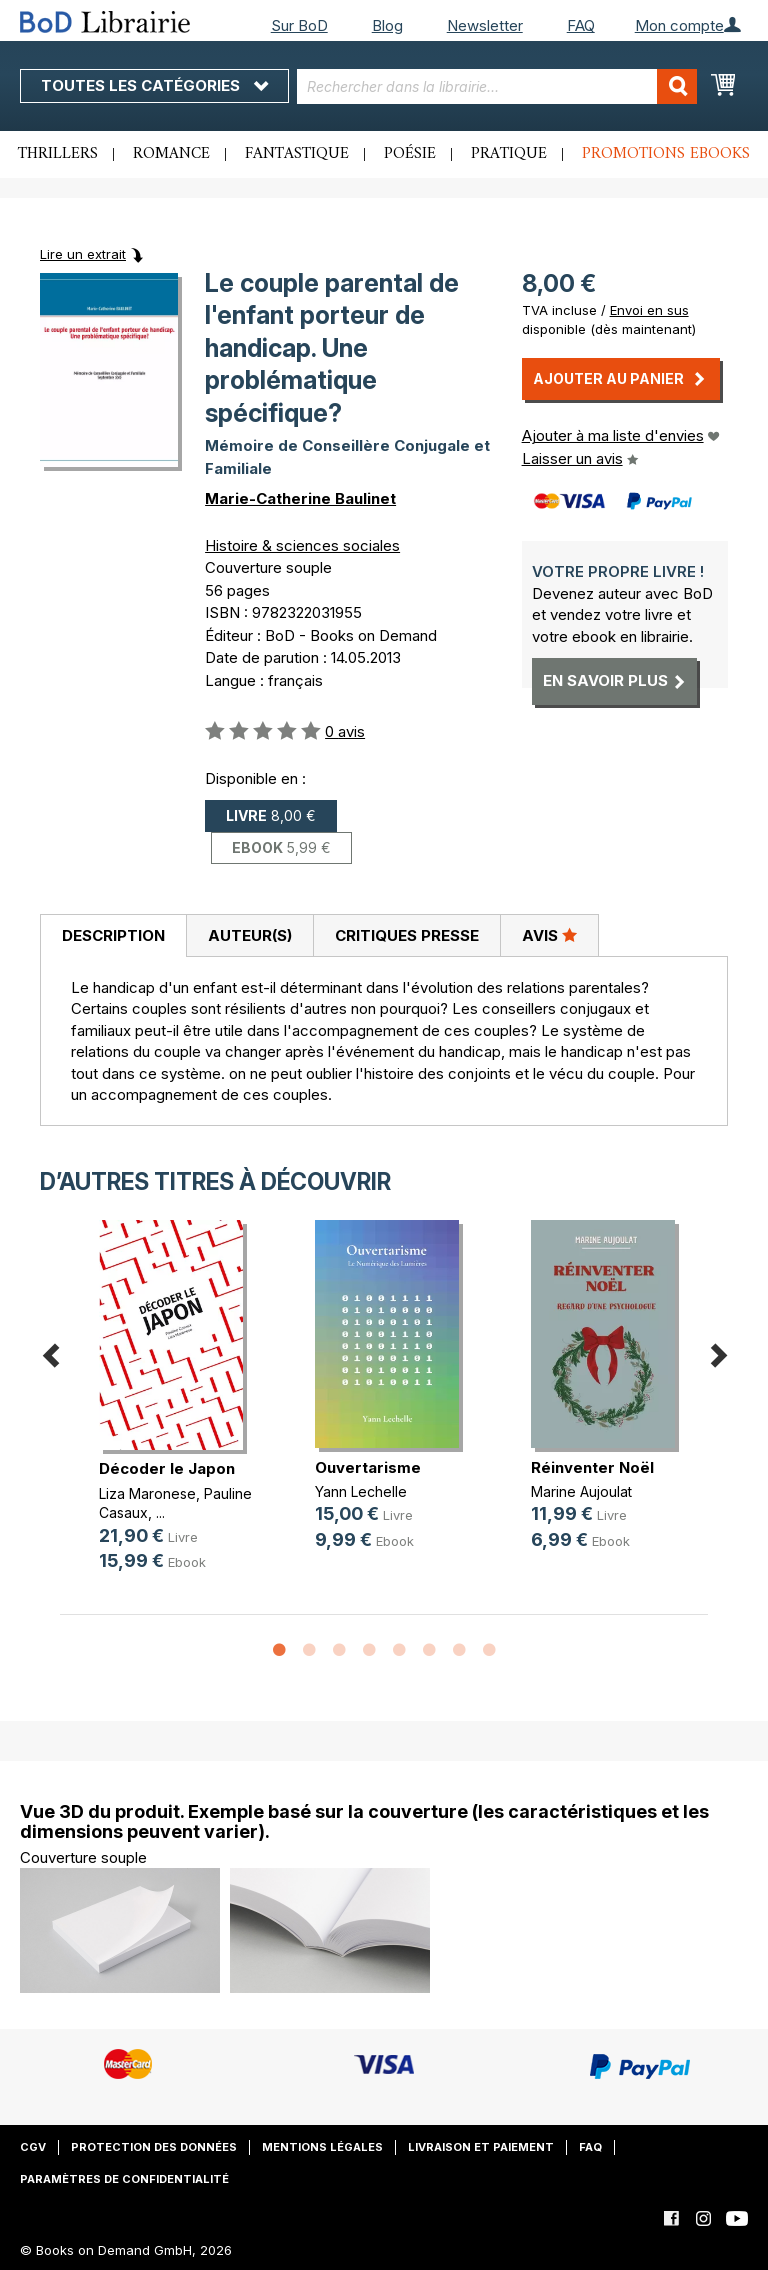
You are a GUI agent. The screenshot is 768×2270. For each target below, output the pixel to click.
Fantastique (297, 154)
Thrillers (58, 154)
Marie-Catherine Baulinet (300, 498)
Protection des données (154, 2147)
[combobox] (497, 86)
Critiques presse (407, 935)
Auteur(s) (250, 935)
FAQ (581, 25)
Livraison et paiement (481, 2147)
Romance (171, 154)
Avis (549, 935)
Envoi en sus (649, 310)
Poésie (410, 154)
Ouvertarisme (368, 1467)
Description (113, 935)
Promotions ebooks (666, 154)
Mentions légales (322, 2147)
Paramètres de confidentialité (124, 2179)
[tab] (113, 936)
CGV (33, 2147)
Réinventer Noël (592, 1467)
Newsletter (485, 25)
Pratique (509, 154)
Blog (387, 25)
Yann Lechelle (361, 1491)
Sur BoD (299, 25)
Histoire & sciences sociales (302, 545)
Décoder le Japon (167, 1468)
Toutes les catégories (154, 85)
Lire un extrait (83, 254)
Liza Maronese (147, 1493)
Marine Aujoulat (581, 1491)
